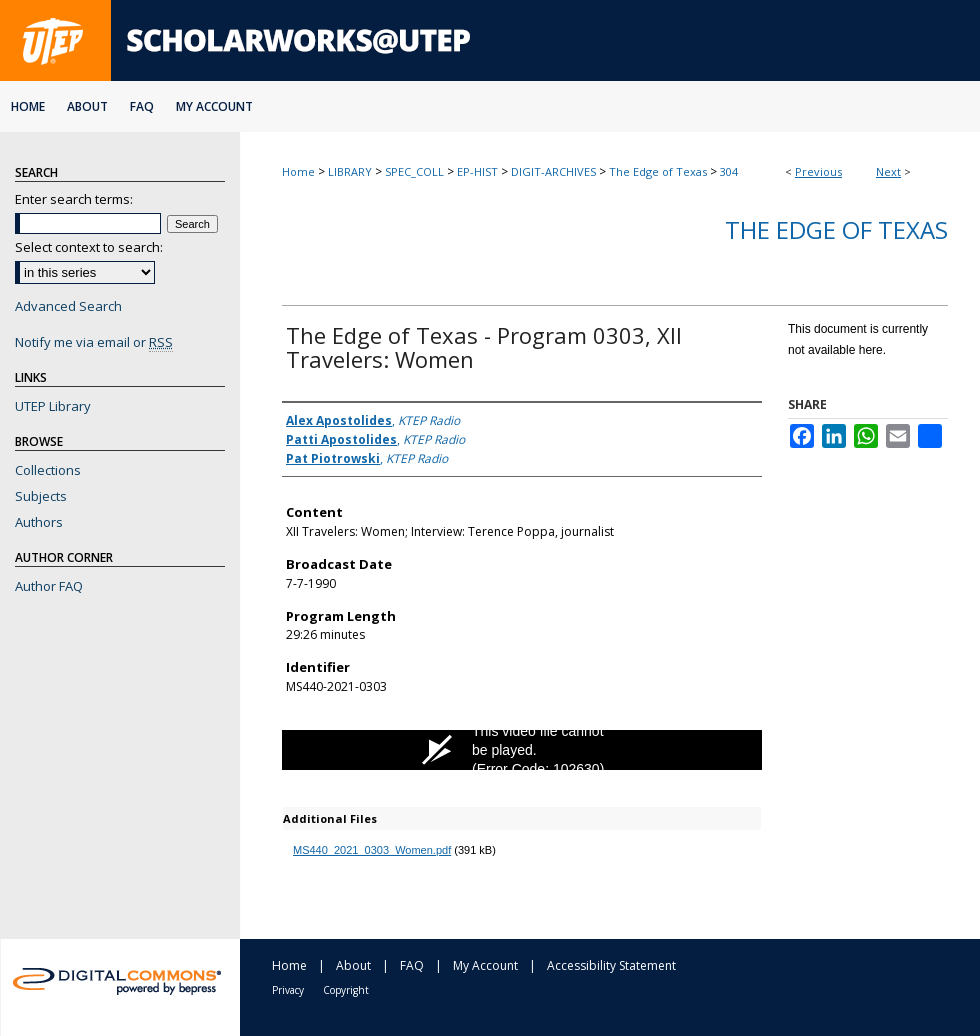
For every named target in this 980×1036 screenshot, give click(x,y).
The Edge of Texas (658, 171)
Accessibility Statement (611, 965)
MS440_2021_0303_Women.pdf (372, 850)
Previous (818, 171)
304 (729, 171)
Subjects (41, 496)
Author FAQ (49, 586)
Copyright (346, 990)
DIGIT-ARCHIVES (553, 171)
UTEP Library (53, 406)
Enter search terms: (74, 199)
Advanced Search (68, 306)
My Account (485, 965)
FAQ (412, 965)
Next (888, 171)
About (353, 965)
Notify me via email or (94, 342)
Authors (39, 522)
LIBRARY (350, 171)
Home (298, 171)
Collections (48, 470)
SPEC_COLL (414, 171)
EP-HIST (477, 171)
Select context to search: (89, 247)
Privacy (288, 990)
